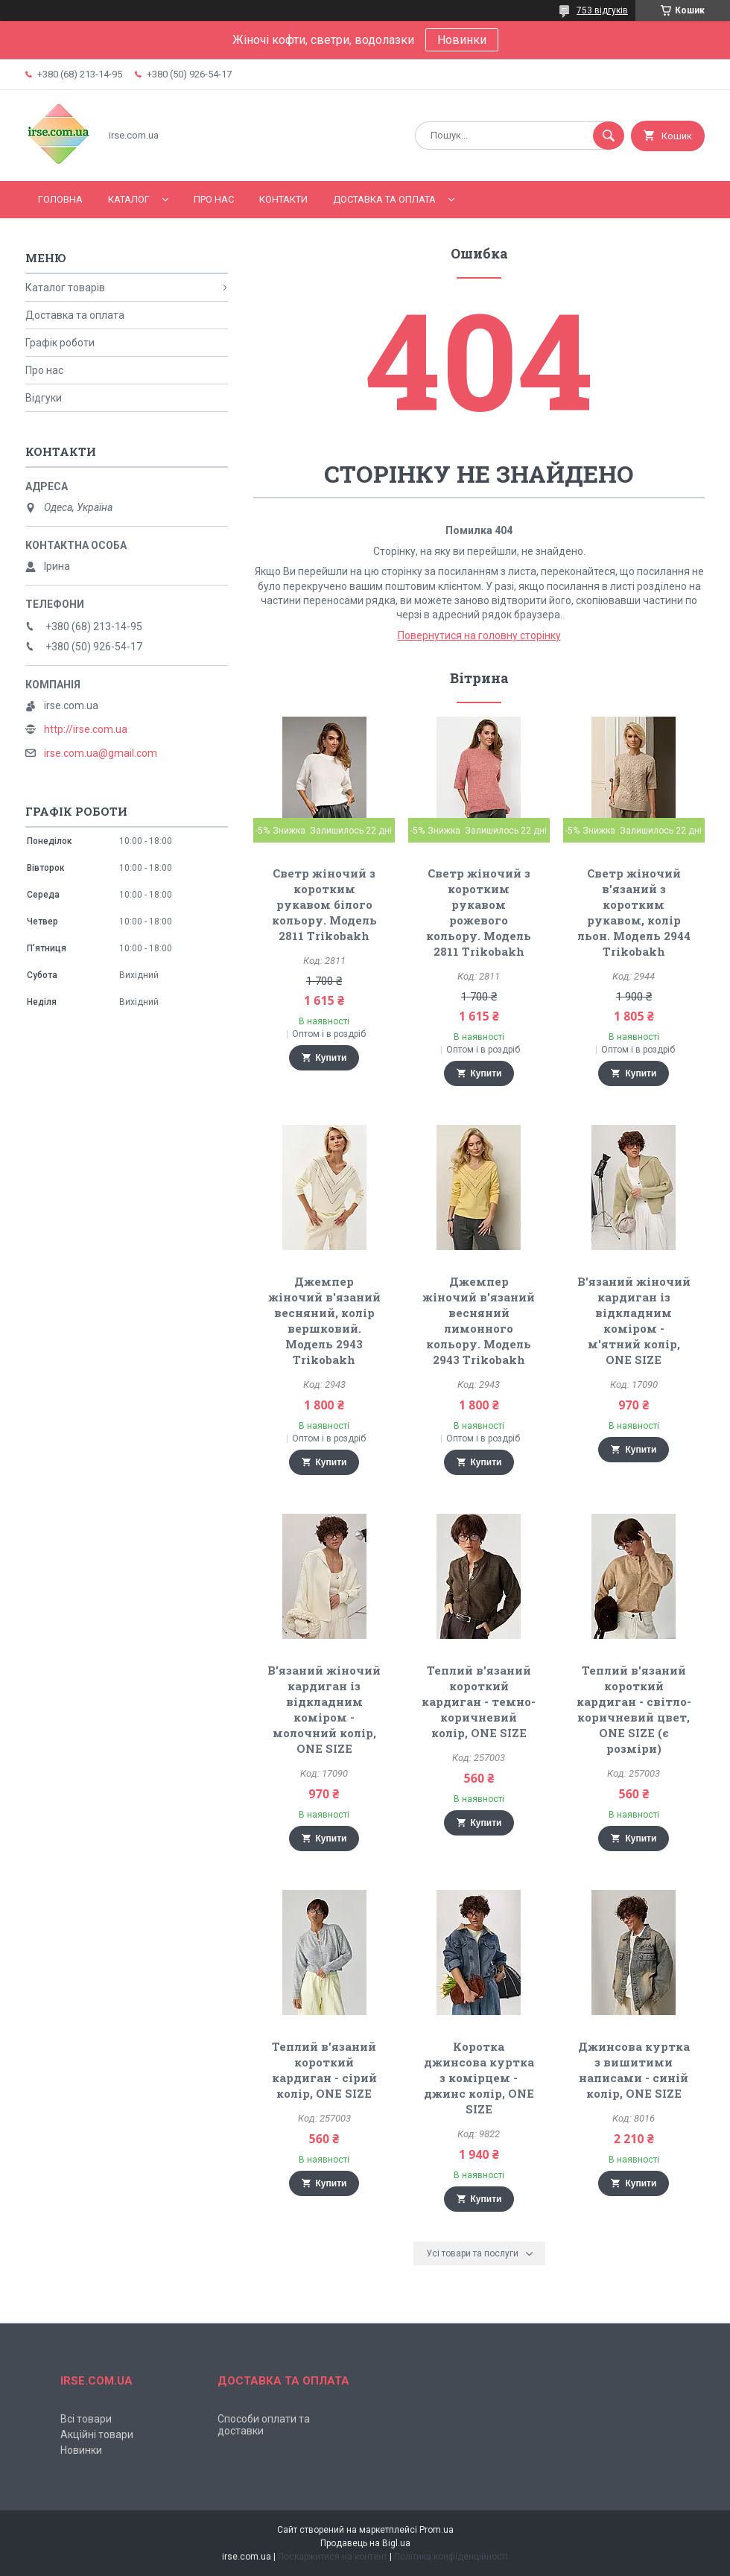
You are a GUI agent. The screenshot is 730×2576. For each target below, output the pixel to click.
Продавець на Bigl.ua (365, 2543)
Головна (60, 199)
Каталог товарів (65, 288)
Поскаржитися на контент (332, 2556)
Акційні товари (96, 2434)
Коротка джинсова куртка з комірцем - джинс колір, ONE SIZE (479, 2077)
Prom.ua (436, 2530)
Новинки (461, 40)
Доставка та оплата (384, 199)
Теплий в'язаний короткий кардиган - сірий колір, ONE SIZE (324, 2070)
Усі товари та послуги (472, 2253)
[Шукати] (608, 135)
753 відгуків (602, 10)
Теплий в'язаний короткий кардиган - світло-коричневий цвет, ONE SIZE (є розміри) (634, 1709)
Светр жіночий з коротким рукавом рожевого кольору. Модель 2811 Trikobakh (478, 912)
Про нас (214, 199)
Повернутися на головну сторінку (479, 635)
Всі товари (86, 2419)
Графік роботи (60, 343)
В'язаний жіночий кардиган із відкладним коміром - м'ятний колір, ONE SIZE (634, 1320)
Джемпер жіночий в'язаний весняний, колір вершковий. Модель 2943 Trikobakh (324, 1320)
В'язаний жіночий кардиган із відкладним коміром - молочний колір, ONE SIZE (324, 1709)
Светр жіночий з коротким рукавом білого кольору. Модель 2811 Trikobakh (324, 904)
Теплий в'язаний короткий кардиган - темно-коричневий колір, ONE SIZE (479, 1701)
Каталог (129, 199)
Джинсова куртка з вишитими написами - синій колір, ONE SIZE (634, 2070)
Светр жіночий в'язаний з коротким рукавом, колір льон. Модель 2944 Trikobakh (634, 912)
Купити (331, 1058)
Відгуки (43, 398)
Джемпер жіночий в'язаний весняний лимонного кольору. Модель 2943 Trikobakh (478, 1320)
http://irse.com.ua (85, 729)
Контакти (283, 199)
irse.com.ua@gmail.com (100, 753)
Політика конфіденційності (451, 2556)
